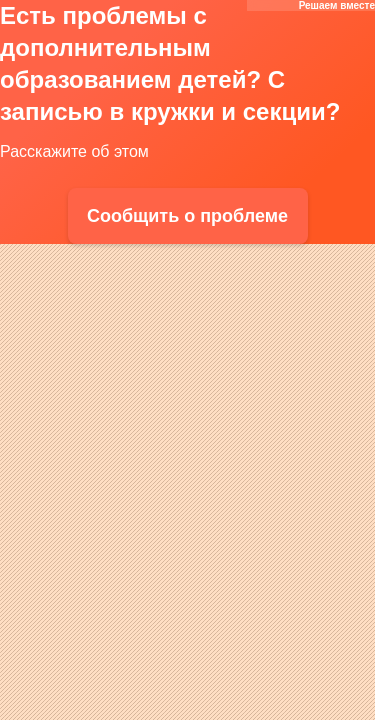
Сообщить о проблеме (187, 216)
